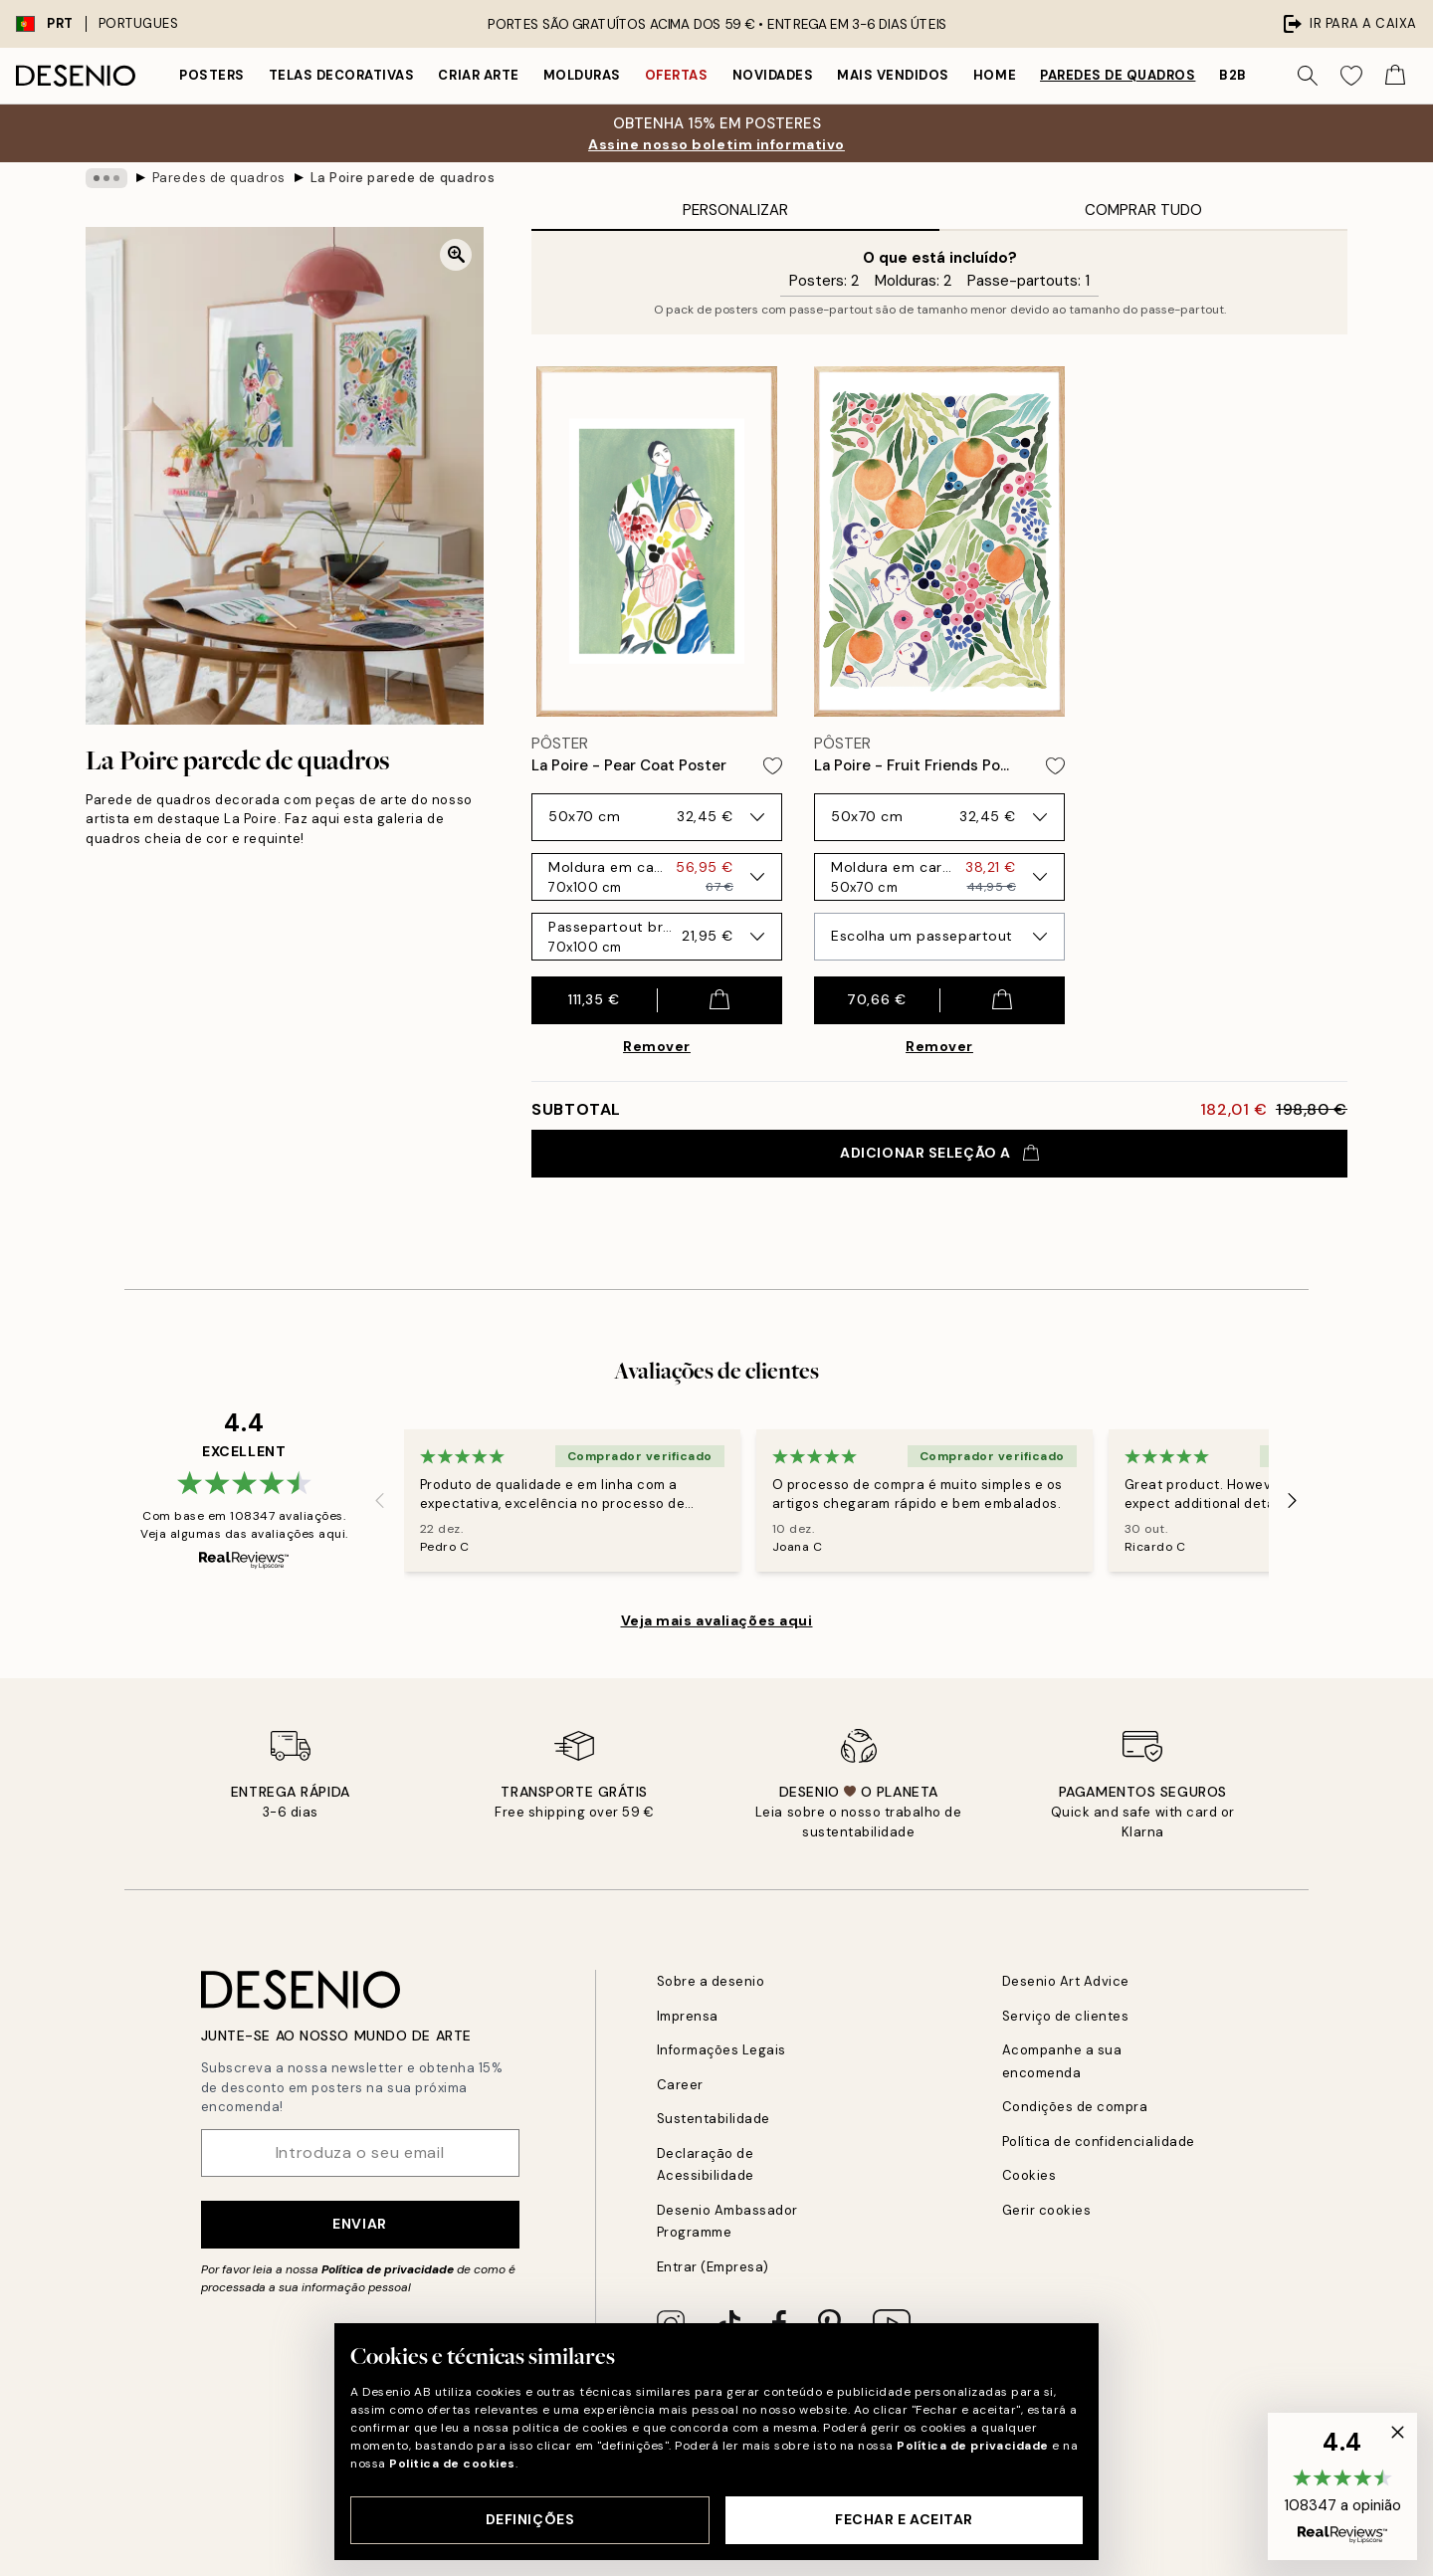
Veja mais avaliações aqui (717, 1620)
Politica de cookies (452, 2463)
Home (994, 75)
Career (680, 2084)
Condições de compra (1075, 2106)
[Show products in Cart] (1395, 76)
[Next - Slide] (1293, 1500)
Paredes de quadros (1117, 75)
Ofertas (677, 75)
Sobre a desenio (711, 1981)
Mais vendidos (893, 75)
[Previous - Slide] (380, 1500)
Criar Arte (478, 75)
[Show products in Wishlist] (1351, 76)
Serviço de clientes (1065, 2016)
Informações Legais (721, 2049)
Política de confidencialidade (1098, 2141)
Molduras (582, 75)
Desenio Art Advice (1065, 1981)
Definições (530, 2519)
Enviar (359, 2224)
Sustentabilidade (713, 2118)
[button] (1342, 2486)
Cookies (1029, 2175)
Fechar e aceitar (904, 2519)
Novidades (773, 75)
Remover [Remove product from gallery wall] (657, 1046)
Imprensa (687, 2016)
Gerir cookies (1047, 2210)
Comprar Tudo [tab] (1143, 210)
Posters (212, 75)
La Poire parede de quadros (403, 177)
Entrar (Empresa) (713, 2266)
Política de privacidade (387, 2269)
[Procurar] (1308, 76)
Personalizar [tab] (735, 210)
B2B (1233, 75)
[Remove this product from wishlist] (772, 765)
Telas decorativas (342, 75)
